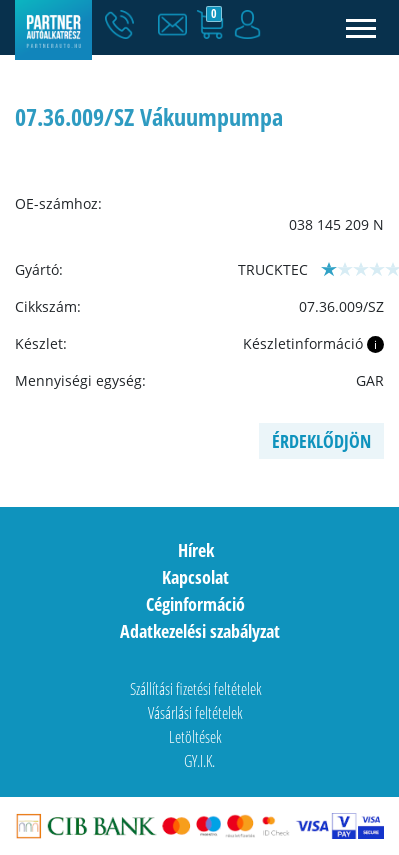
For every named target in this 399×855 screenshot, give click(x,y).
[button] (177, 25)
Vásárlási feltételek (195, 713)
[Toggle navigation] (361, 27)
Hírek (196, 550)
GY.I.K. (199, 761)
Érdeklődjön (321, 441)
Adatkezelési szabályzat (200, 631)
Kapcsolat (195, 577)
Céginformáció (195, 604)
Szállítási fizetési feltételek (196, 689)
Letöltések (195, 737)
